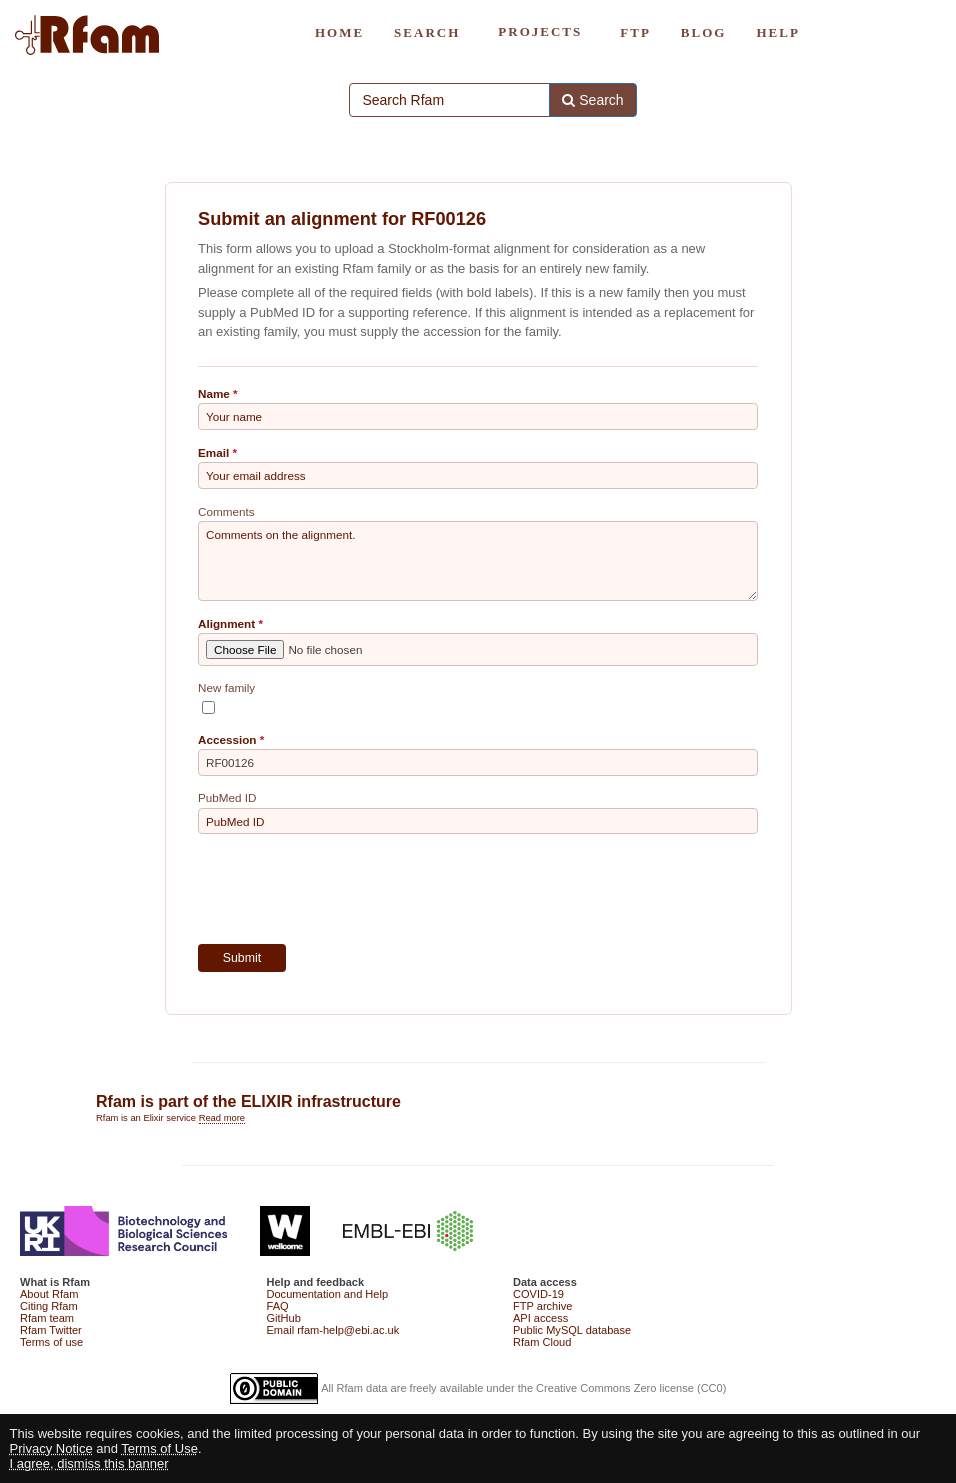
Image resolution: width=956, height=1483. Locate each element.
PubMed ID (227, 797)
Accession (227, 739)
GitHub (284, 1318)
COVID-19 (538, 1294)
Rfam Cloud (542, 1342)
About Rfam (49, 1294)
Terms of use (51, 1342)
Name (214, 393)
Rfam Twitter (51, 1330)
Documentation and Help (328, 1294)
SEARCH (427, 32)
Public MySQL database (572, 1330)
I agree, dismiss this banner (89, 1463)
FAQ (278, 1306)
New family (226, 687)
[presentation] (350, 889)
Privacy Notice (51, 1448)
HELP (777, 32)
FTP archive (542, 1306)
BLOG (704, 32)
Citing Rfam (49, 1306)
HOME (339, 32)
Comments (226, 511)
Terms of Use (159, 1448)
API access (540, 1318)
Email (213, 452)
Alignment (226, 623)
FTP (635, 32)
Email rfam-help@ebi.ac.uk (333, 1330)
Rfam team (47, 1318)
